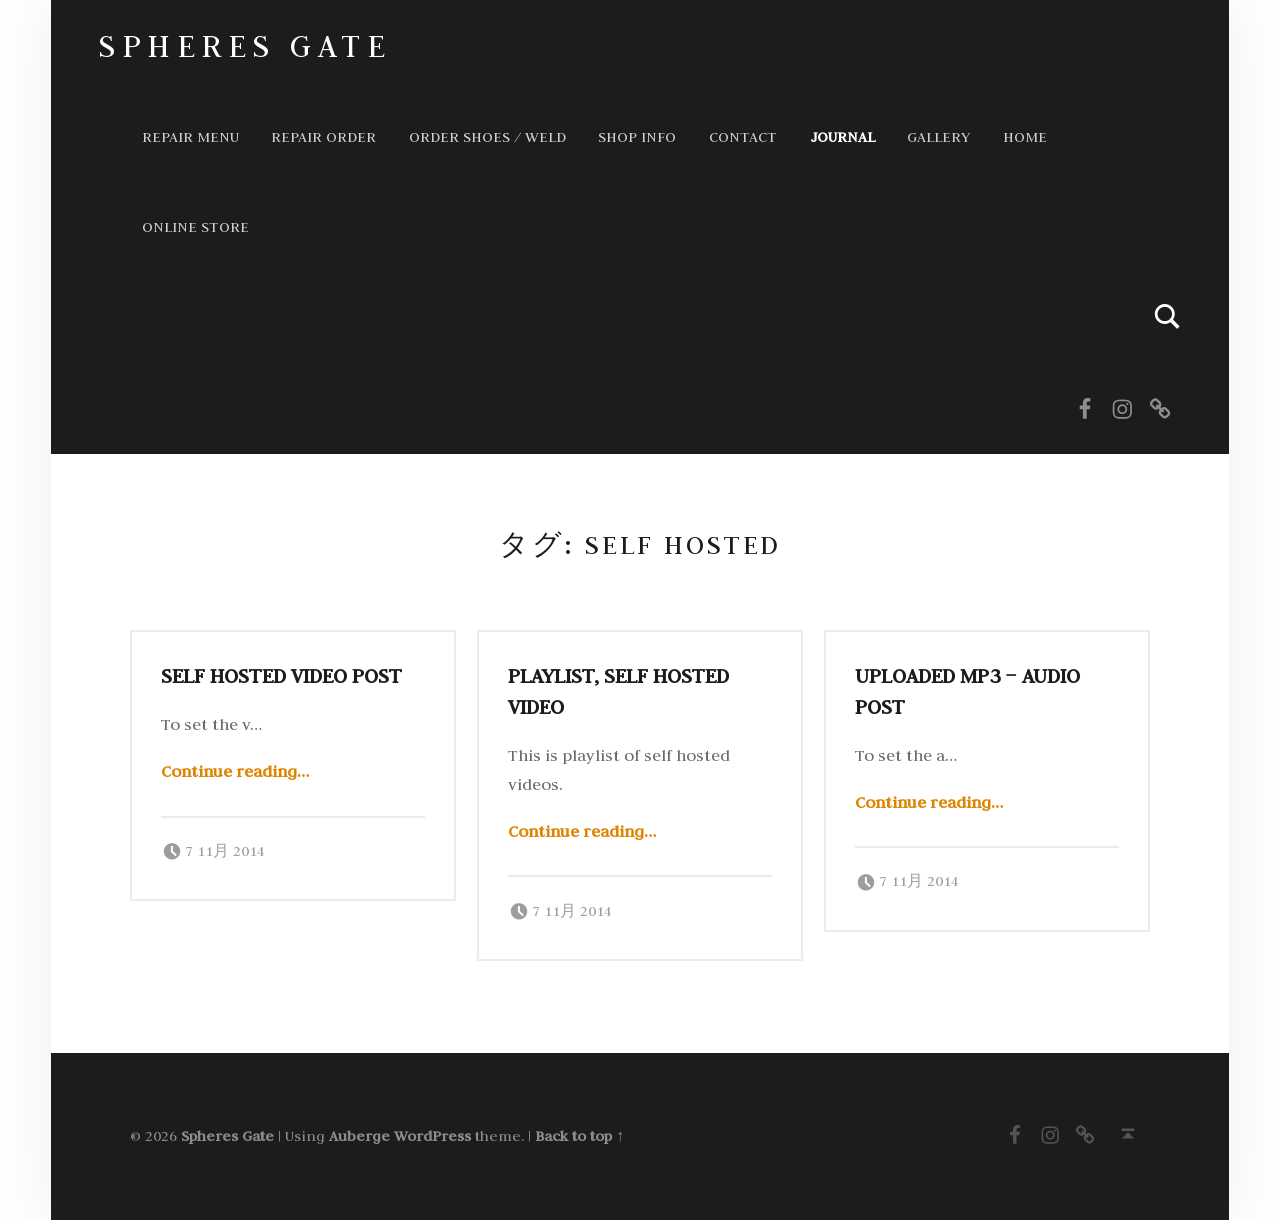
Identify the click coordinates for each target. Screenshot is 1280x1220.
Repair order (323, 136)
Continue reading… (235, 771)
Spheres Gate (244, 45)
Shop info (637, 136)
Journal (842, 136)
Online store (195, 226)
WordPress (432, 1135)
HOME (1025, 136)
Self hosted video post (281, 676)
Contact (743, 136)
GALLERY (938, 136)
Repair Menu (190, 136)
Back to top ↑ (579, 1135)
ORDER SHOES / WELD (487, 136)
